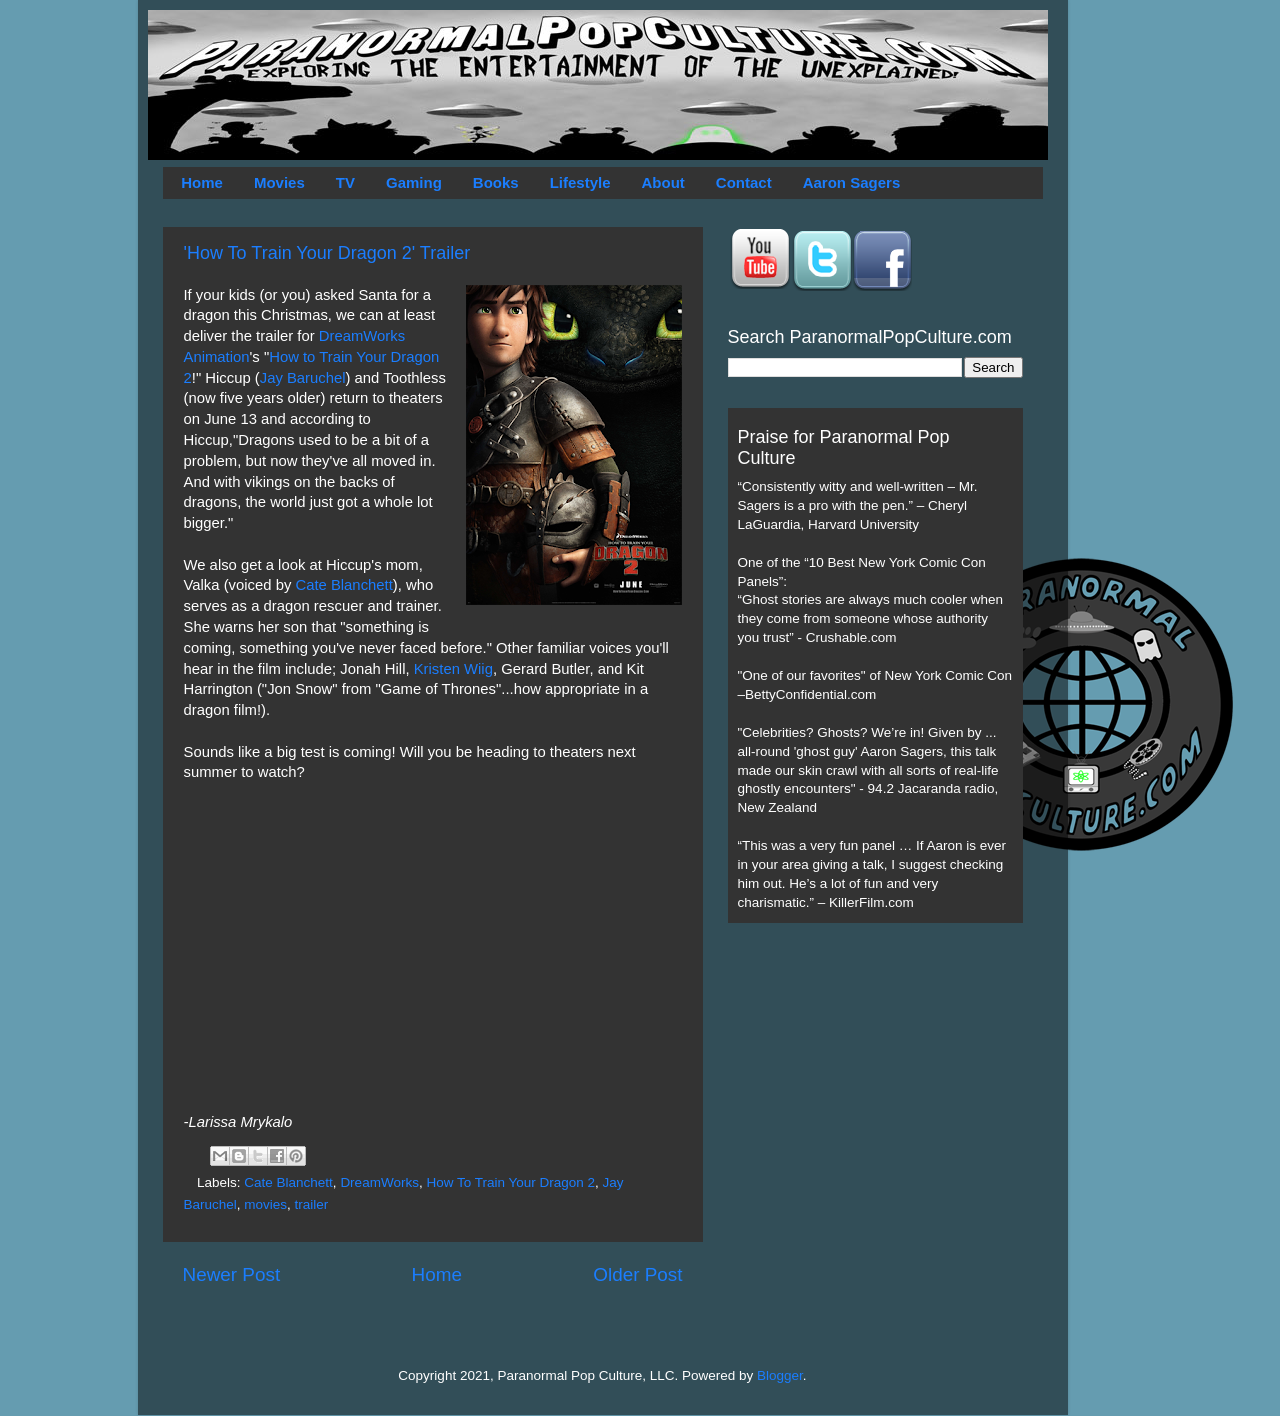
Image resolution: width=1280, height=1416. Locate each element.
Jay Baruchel (303, 378)
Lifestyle (580, 182)
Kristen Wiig (453, 669)
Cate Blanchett (343, 585)
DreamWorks (379, 1182)
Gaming (414, 182)
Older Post (637, 1274)
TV (345, 182)
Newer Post (232, 1274)
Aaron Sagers (852, 182)
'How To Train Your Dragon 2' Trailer (327, 253)
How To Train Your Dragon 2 (510, 1182)
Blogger (780, 1375)
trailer (312, 1204)
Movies (279, 182)
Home (202, 182)
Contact (744, 182)
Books (496, 182)
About (663, 182)
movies (265, 1204)
